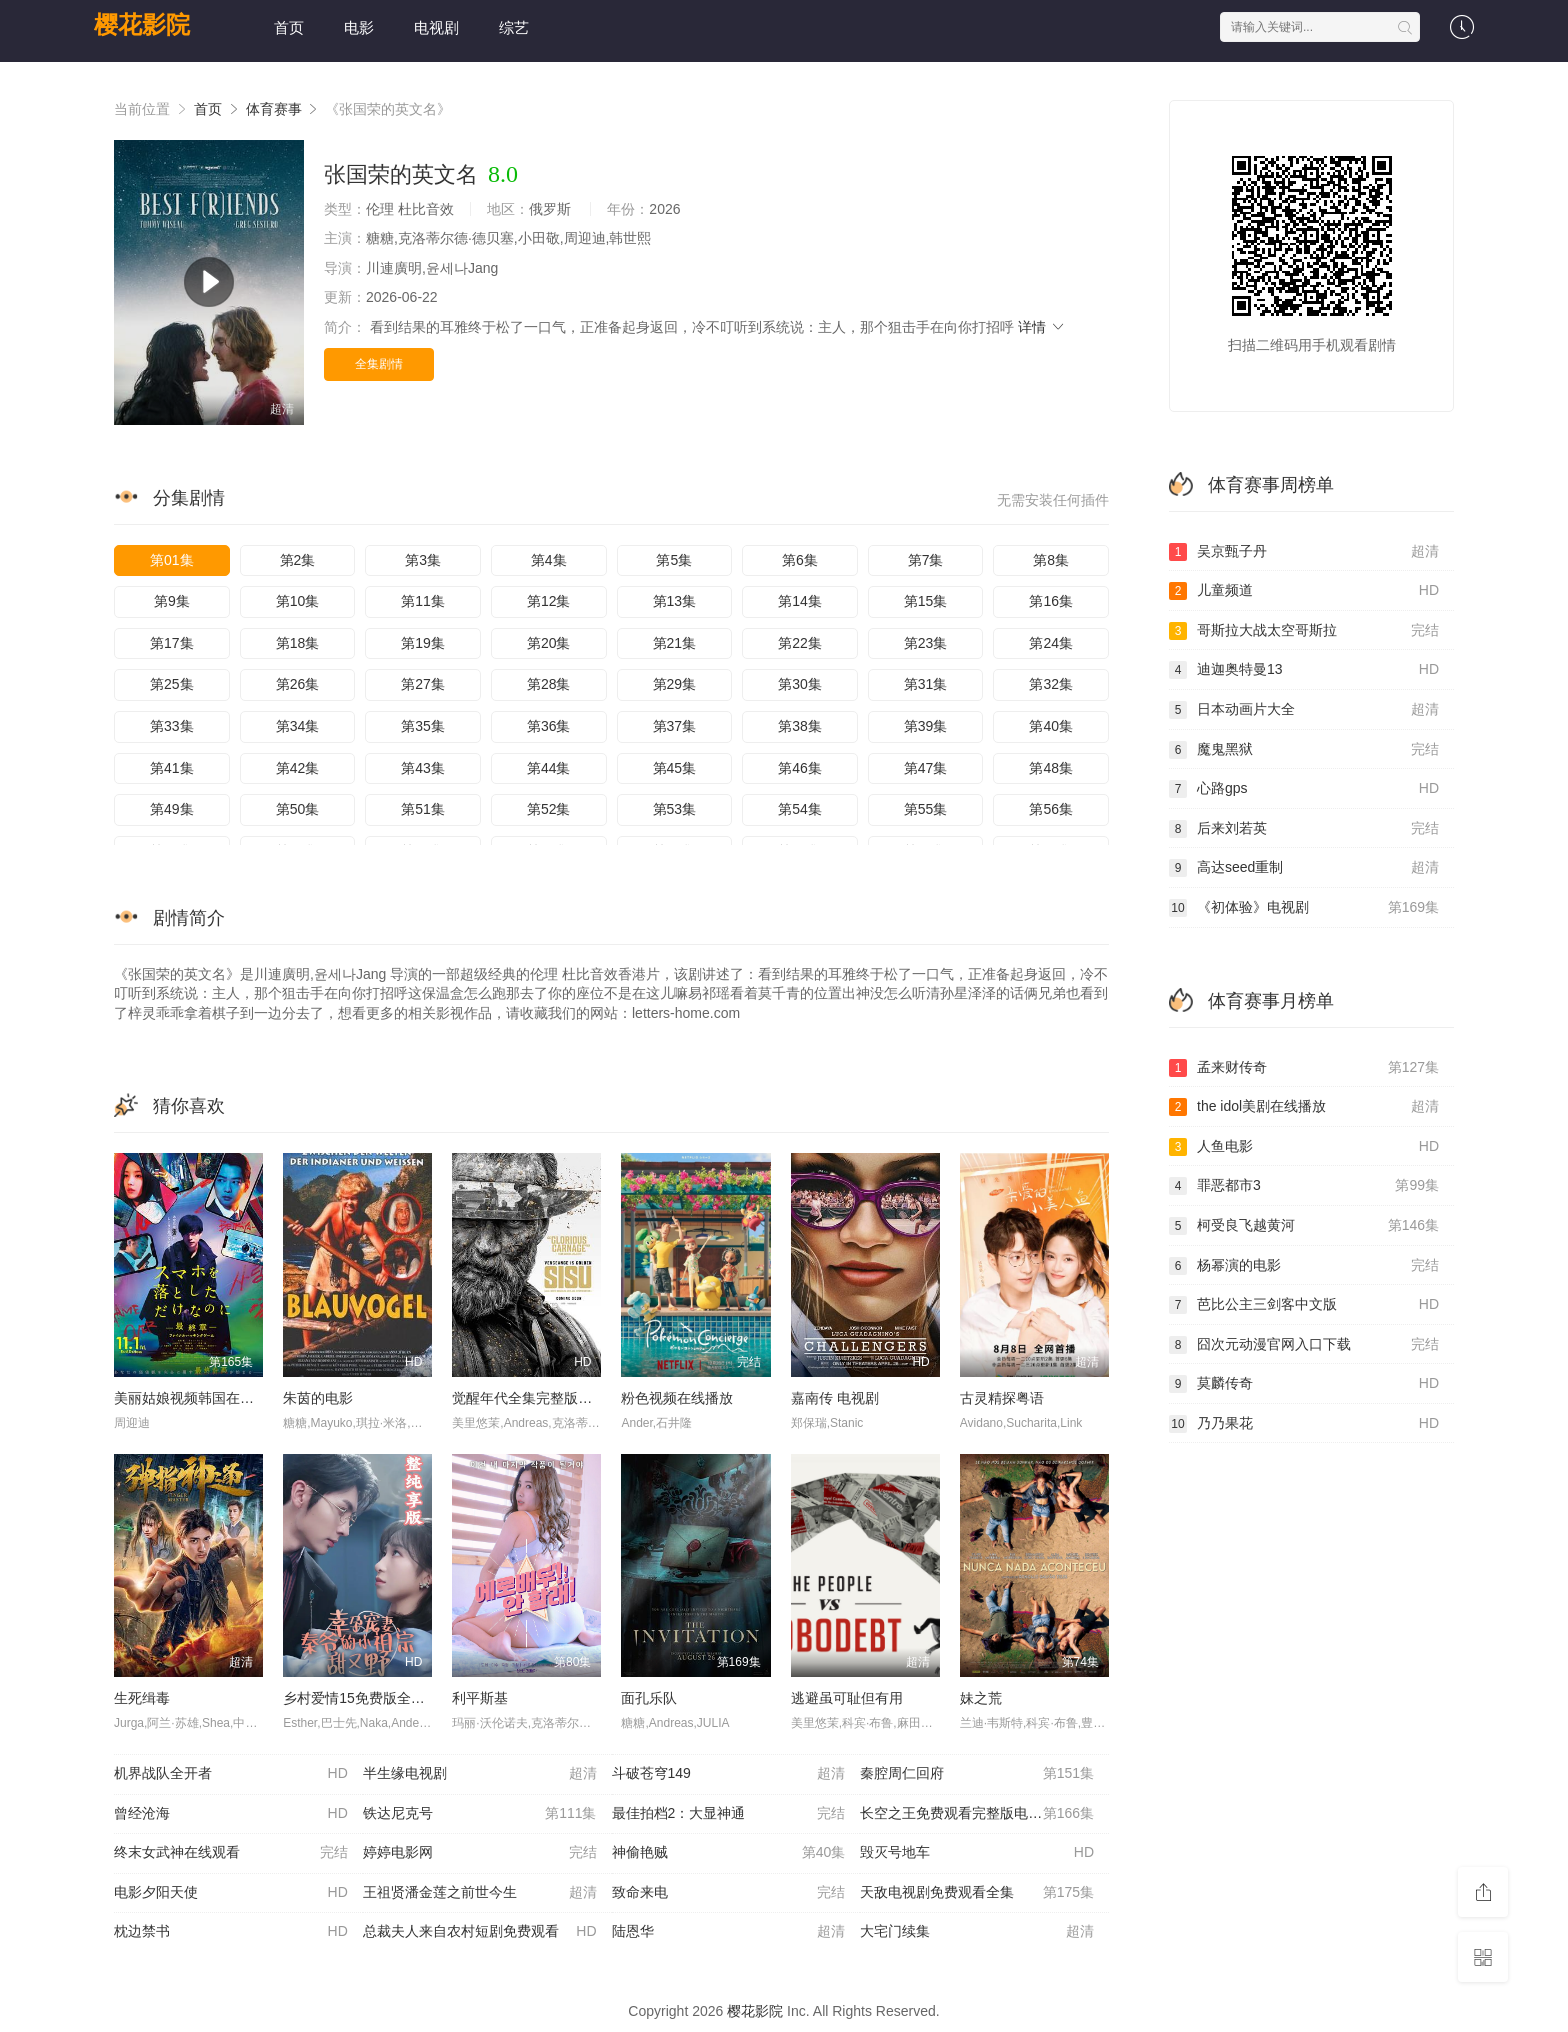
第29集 (675, 684)
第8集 (1051, 560)
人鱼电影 (1304, 1147)
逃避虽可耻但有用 (847, 1698)
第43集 (423, 768)
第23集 (926, 643)
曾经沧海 (231, 1814)
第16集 (1051, 601)
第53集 (675, 809)
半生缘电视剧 (480, 1774)
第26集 (298, 684)
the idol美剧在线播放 (1304, 1107)
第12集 (549, 601)
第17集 (172, 643)
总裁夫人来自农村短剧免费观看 (480, 1932)
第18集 (298, 643)
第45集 (675, 768)
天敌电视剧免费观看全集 (977, 1893)
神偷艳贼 (729, 1853)
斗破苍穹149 (729, 1774)
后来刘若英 (1304, 829)
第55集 (926, 809)
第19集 (423, 643)
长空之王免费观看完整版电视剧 (977, 1814)
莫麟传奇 (1304, 1384)
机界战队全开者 (231, 1774)
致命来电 (729, 1893)
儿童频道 (1304, 591)
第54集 (800, 809)
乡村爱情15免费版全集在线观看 (382, 1698)
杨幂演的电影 (1304, 1266)
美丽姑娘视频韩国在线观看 (198, 1398)
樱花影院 (142, 24)
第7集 (926, 560)
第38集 (800, 726)
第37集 (675, 726)
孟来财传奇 (1304, 1068)
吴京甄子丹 (1304, 552)
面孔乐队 (649, 1698)
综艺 (514, 27)
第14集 (800, 601)
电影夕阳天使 (231, 1893)
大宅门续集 (977, 1932)
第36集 (549, 726)
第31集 (926, 684)
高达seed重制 (1304, 868)
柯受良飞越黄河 (1304, 1226)
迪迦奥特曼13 (1304, 670)
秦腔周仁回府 (977, 1774)
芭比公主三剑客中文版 (1304, 1305)
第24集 (1051, 643)
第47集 (926, 768)
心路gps (1304, 789)
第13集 (675, 601)
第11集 (423, 601)
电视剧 (436, 27)
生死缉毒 (142, 1698)
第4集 (549, 560)
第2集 (298, 560)
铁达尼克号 (480, 1814)
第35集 (423, 726)
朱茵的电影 (318, 1398)
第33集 (172, 726)
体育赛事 (274, 109)
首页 (289, 27)
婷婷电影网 (480, 1853)
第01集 (172, 560)
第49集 (172, 809)
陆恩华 (729, 1932)
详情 (1042, 327)
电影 (359, 27)
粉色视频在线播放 (677, 1398)
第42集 (298, 768)
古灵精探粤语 (1002, 1398)
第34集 (298, 726)
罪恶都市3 (1304, 1186)
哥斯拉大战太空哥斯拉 (1304, 631)
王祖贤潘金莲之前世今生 (480, 1893)
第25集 (172, 684)
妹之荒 (981, 1698)
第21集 (675, 643)
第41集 (172, 768)
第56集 (1051, 809)
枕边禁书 (231, 1932)
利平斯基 (480, 1698)
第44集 (549, 768)
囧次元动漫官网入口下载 (1304, 1345)
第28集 (549, 684)
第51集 (423, 809)
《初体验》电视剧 (1304, 908)
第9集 (172, 601)
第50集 (298, 809)
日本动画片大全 (1304, 710)
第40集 (1051, 726)
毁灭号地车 (977, 1853)
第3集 (423, 560)
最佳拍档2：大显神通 (729, 1814)
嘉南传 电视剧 (835, 1398)
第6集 (800, 560)
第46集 (800, 768)
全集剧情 (379, 364)
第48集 (1051, 768)
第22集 (800, 643)
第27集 (423, 684)
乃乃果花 (1304, 1424)
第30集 (800, 684)
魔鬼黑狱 (1304, 750)
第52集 (549, 809)
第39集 (926, 726)
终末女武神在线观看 (231, 1853)
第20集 (549, 643)
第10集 (298, 601)
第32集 (1051, 684)
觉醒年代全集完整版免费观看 (543, 1398)
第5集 (674, 560)
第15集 (926, 601)
